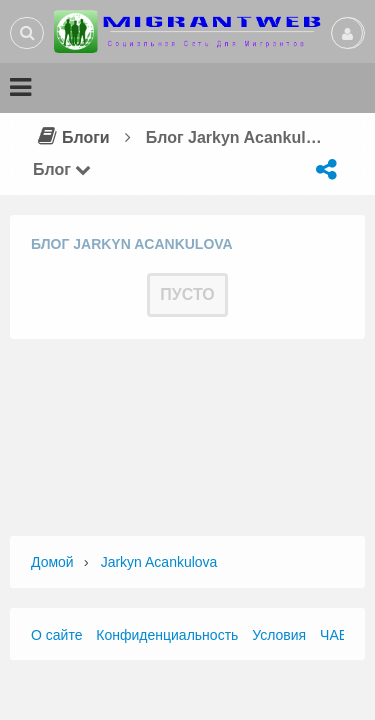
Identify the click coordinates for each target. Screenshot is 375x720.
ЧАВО (339, 635)
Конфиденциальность (167, 635)
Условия (279, 635)
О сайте (56, 635)
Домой (52, 562)
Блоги (71, 137)
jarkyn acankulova (159, 562)
